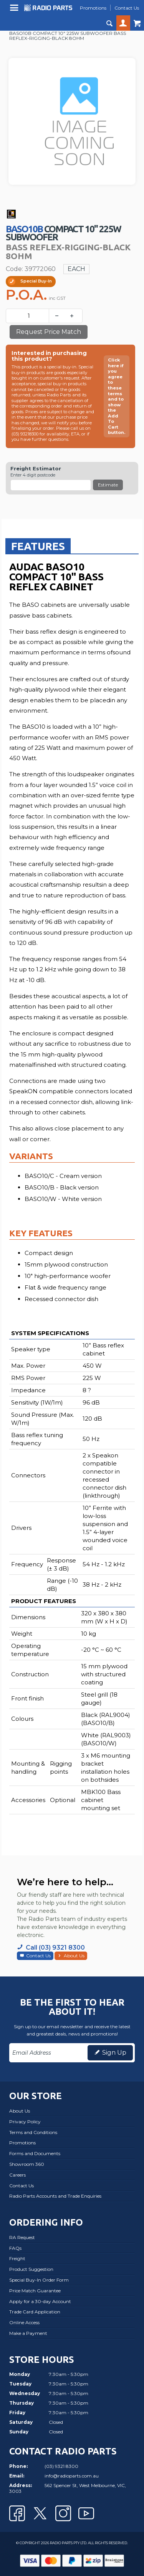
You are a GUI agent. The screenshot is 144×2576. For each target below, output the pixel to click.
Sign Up (114, 2052)
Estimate (108, 485)
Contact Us (38, 1955)
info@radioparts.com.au (72, 2476)
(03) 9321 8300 (61, 2466)
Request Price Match (48, 331)
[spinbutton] (29, 316)
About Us (74, 1955)
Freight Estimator (35, 469)
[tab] (38, 546)
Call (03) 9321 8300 (55, 1947)
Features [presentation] (38, 546)
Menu (15, 10)
